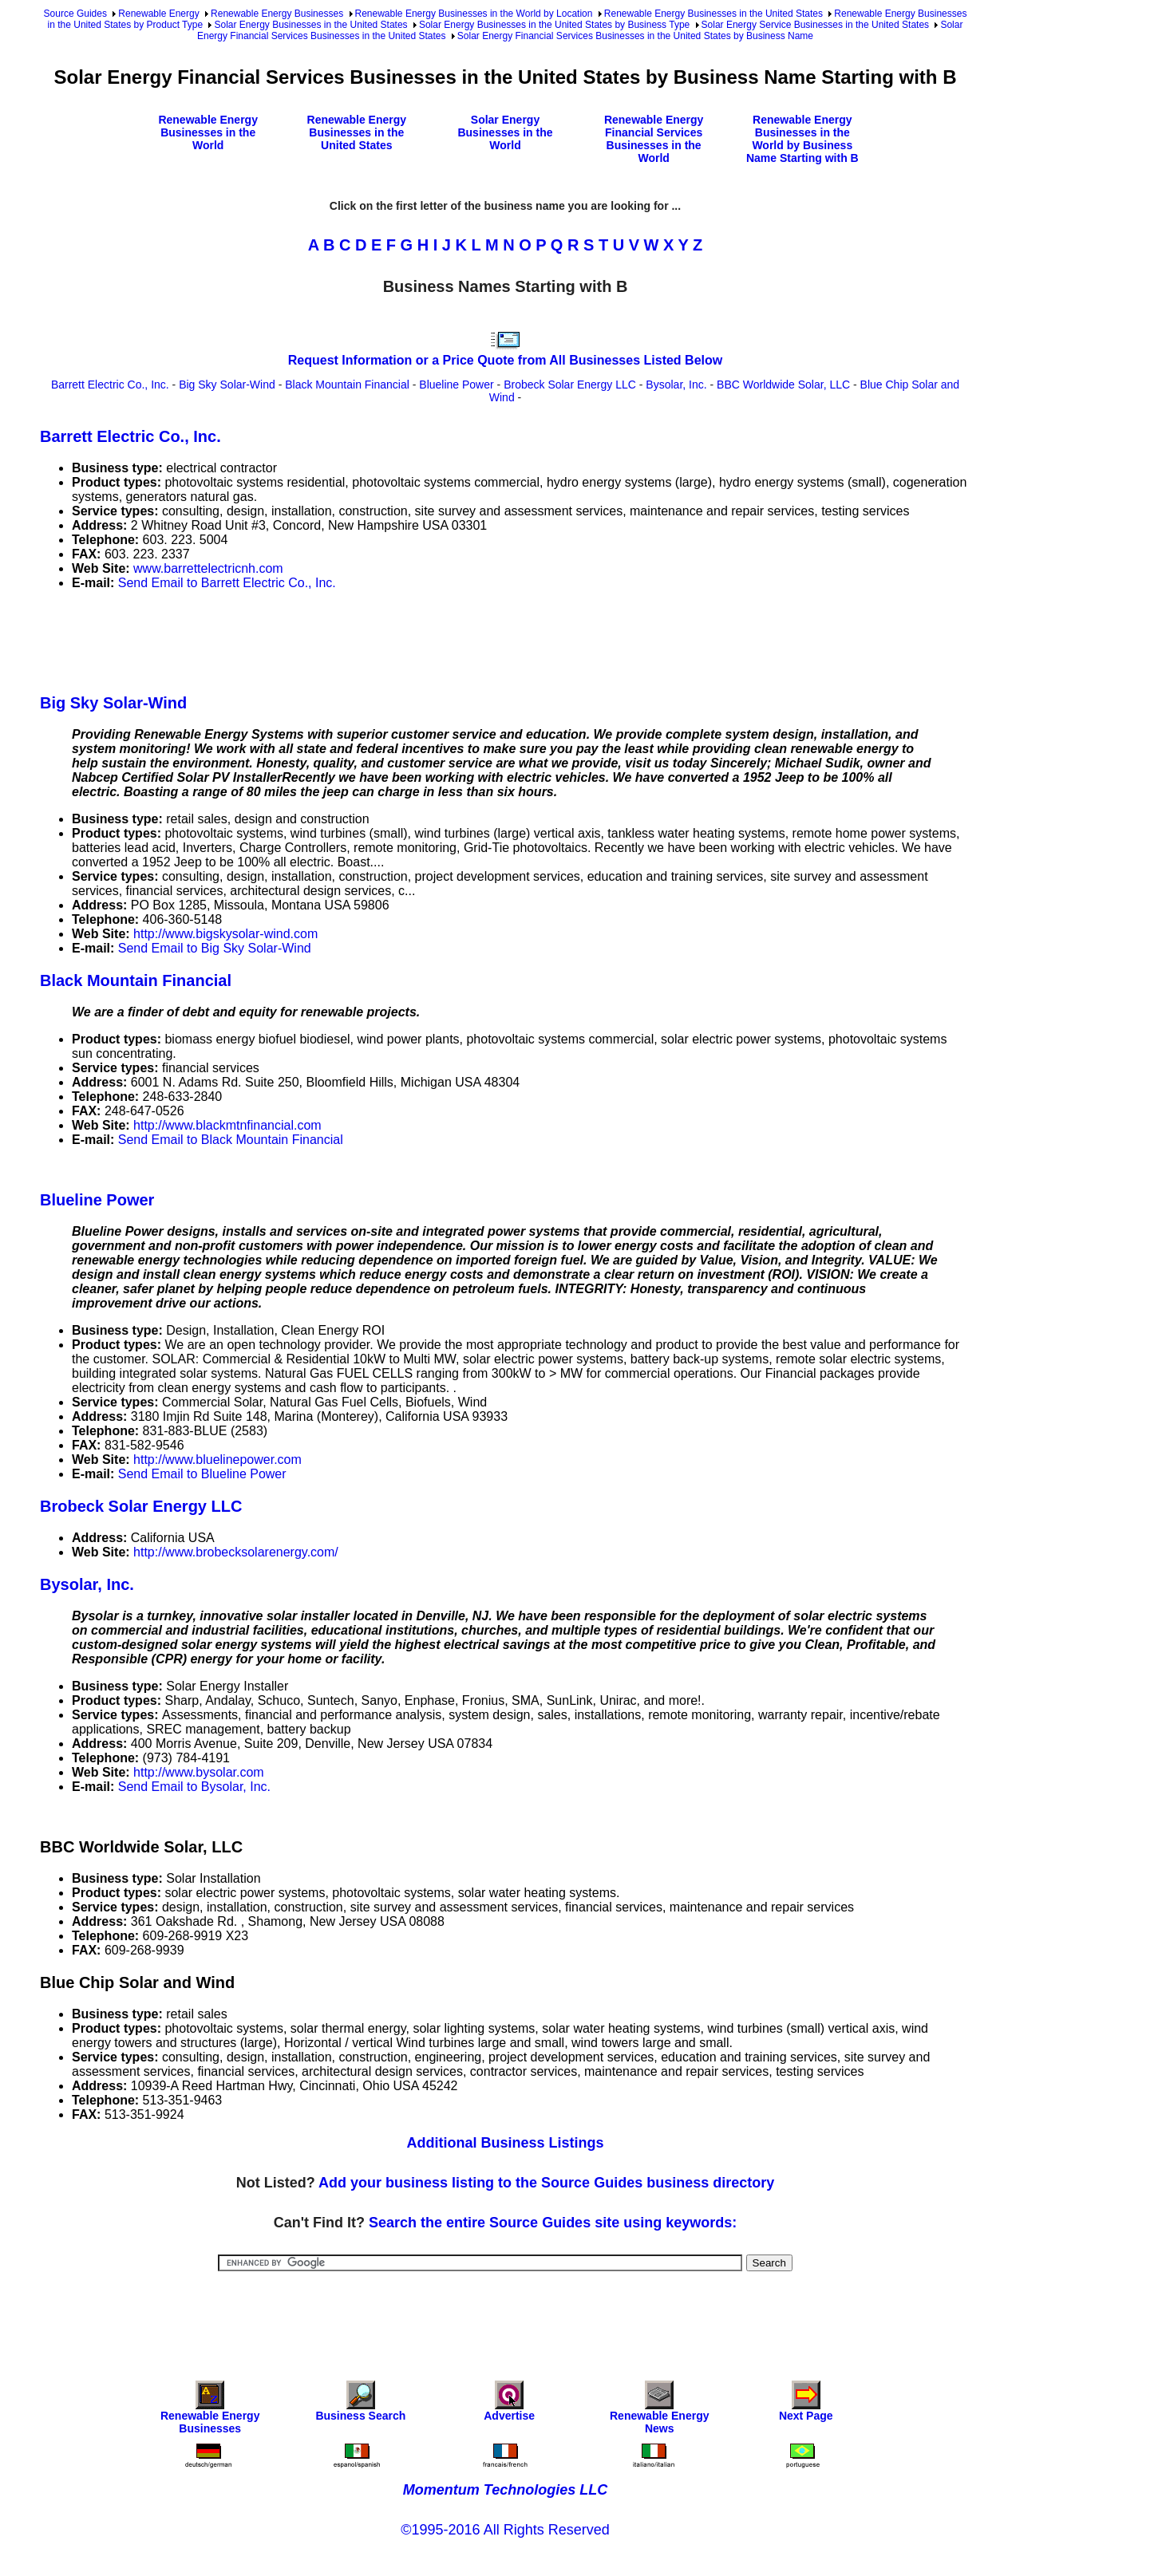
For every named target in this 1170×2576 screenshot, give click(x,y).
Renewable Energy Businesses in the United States (713, 13)
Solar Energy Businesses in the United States (310, 24)
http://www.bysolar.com (198, 1772)
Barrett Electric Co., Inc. (110, 384)
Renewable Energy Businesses (277, 13)
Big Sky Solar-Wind (227, 384)
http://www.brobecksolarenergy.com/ (235, 1552)
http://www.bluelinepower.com (217, 1459)
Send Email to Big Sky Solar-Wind (214, 948)
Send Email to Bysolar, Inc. (194, 1786)
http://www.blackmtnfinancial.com (227, 1125)
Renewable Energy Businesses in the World (208, 132)
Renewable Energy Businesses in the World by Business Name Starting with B (802, 138)
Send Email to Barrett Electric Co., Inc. (227, 583)
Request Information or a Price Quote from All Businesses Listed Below (505, 360)
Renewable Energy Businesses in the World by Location (474, 13)
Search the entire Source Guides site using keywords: (553, 2223)
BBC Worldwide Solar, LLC (783, 384)
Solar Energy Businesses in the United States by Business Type (554, 24)
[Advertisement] (330, 639)
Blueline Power (456, 384)
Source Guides (75, 13)
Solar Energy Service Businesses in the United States (815, 24)
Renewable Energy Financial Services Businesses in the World (654, 138)
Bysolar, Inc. (676, 384)
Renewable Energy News (660, 2411)
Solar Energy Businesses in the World (504, 132)
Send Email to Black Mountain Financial (230, 1139)
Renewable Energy (158, 13)
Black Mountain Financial (347, 384)
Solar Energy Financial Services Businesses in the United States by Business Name (635, 35)
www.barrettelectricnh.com (208, 568)
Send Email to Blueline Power (202, 1474)
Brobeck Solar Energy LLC (570, 384)
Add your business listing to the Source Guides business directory (546, 2183)
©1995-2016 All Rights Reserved (505, 2530)
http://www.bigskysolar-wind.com (225, 934)
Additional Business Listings (504, 2143)
